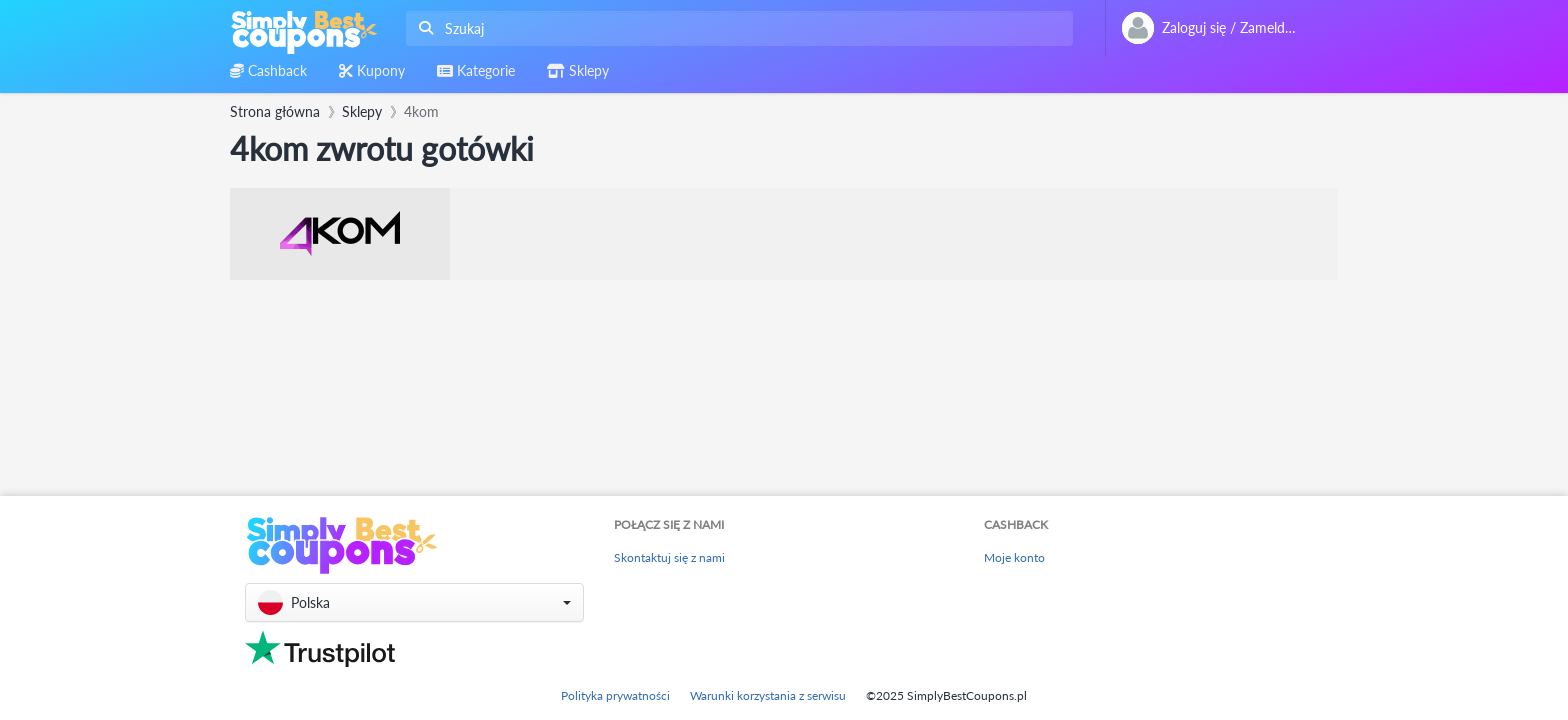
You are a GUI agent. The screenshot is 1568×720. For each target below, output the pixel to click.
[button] (414, 602)
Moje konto (1014, 557)
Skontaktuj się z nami (669, 557)
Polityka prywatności (615, 695)
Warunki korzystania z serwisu (768, 695)
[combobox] (735, 28)
